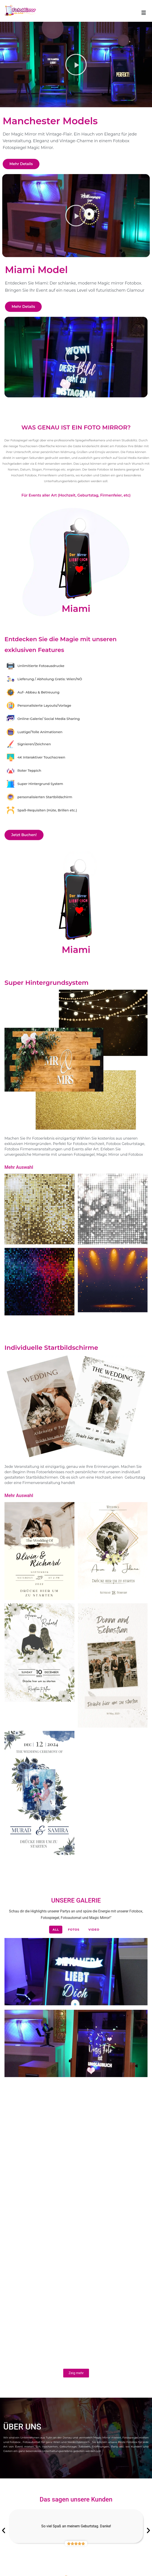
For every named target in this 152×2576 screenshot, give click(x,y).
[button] (144, 13)
